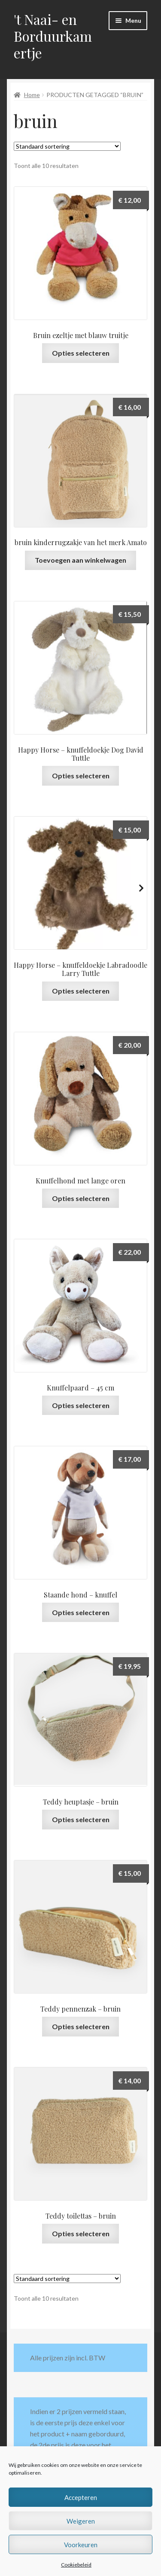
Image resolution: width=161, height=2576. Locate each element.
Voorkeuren (80, 2545)
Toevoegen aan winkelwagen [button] (80, 560)
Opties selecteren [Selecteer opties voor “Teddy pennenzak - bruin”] (80, 2026)
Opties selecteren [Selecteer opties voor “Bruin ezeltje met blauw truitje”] (80, 353)
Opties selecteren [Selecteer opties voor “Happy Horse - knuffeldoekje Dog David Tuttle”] (80, 775)
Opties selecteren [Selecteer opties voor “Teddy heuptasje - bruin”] (80, 1819)
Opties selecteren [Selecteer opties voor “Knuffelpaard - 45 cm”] (80, 1405)
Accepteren (80, 2497)
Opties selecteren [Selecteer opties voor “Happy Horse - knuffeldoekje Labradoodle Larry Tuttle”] (80, 991)
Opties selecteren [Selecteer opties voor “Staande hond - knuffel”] (80, 1612)
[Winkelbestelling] (67, 146)
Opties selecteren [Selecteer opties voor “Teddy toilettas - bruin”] (80, 2233)
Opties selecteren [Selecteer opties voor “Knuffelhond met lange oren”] (80, 1198)
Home (32, 94)
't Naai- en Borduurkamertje (53, 36)
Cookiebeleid (76, 2564)
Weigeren (81, 2521)
